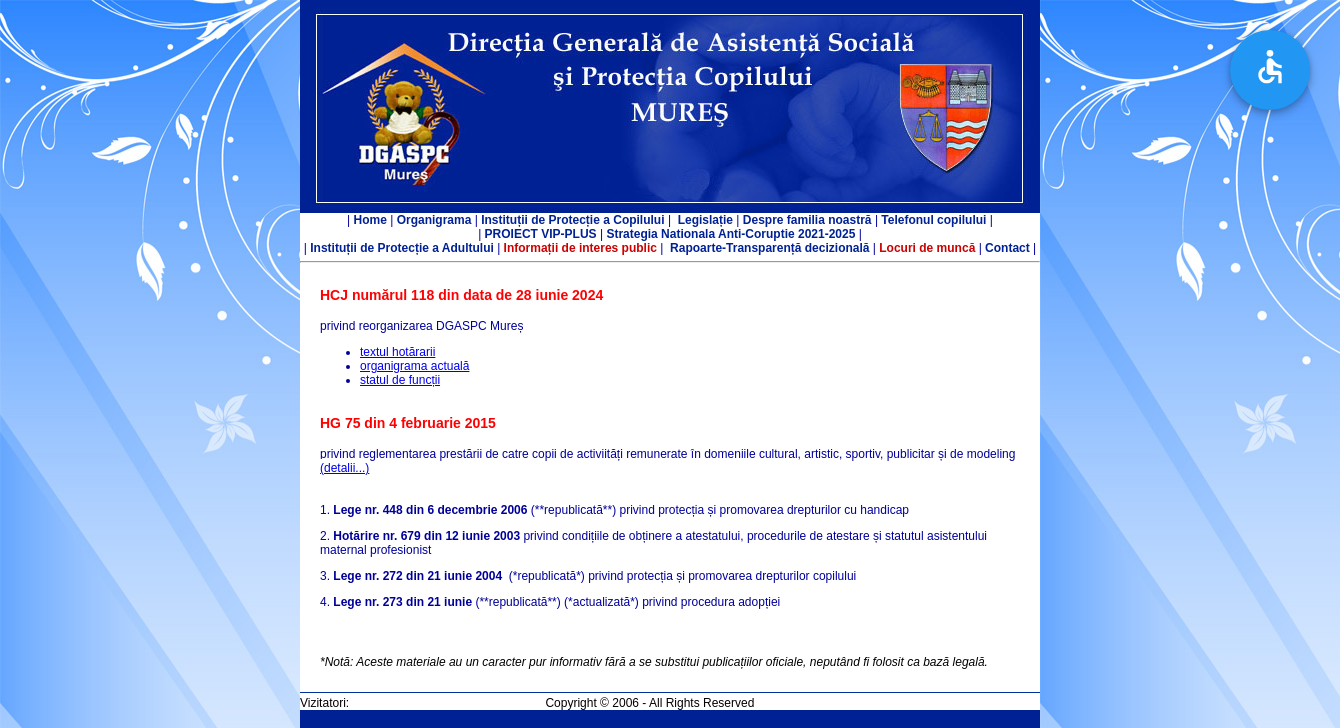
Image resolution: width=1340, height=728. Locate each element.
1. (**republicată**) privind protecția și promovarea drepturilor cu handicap (614, 510)
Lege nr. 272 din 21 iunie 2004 (417, 576)
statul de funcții (400, 380)
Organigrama (434, 220)
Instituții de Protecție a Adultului (402, 248)
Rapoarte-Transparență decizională (769, 248)
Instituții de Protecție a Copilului (572, 220)
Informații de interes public (580, 248)
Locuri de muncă (927, 248)
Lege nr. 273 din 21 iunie (402, 602)
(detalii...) (344, 468)
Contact (1006, 248)
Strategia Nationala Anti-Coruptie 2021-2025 (730, 234)
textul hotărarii (397, 352)
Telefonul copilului (933, 220)
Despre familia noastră (807, 220)
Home (370, 220)
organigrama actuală (414, 366)
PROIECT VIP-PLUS (541, 234)
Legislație (705, 220)
